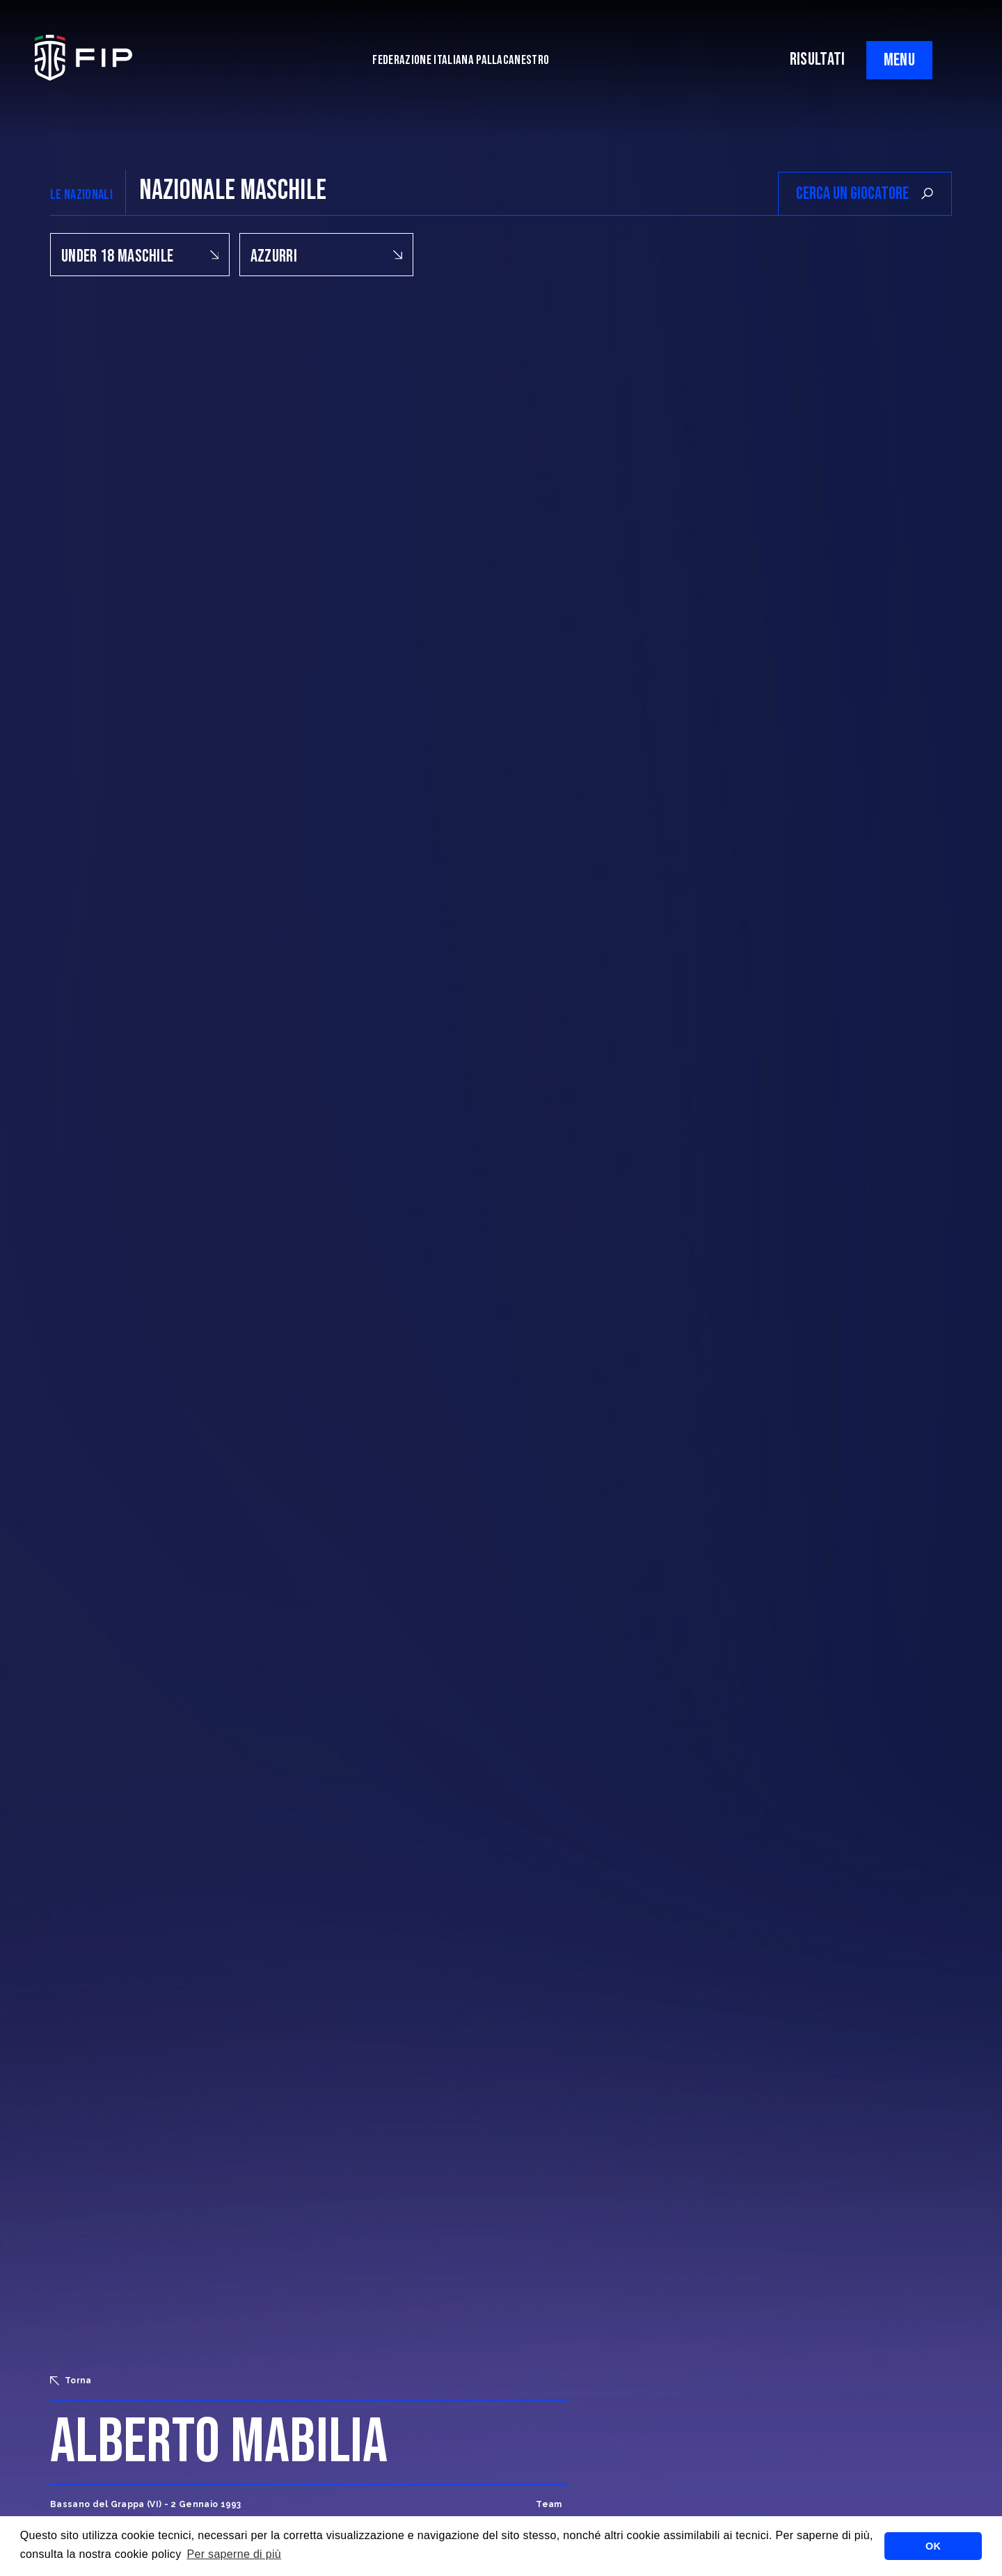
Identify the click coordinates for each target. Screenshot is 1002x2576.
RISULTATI (817, 59)
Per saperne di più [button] (233, 2554)
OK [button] (933, 2546)
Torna (71, 2380)
